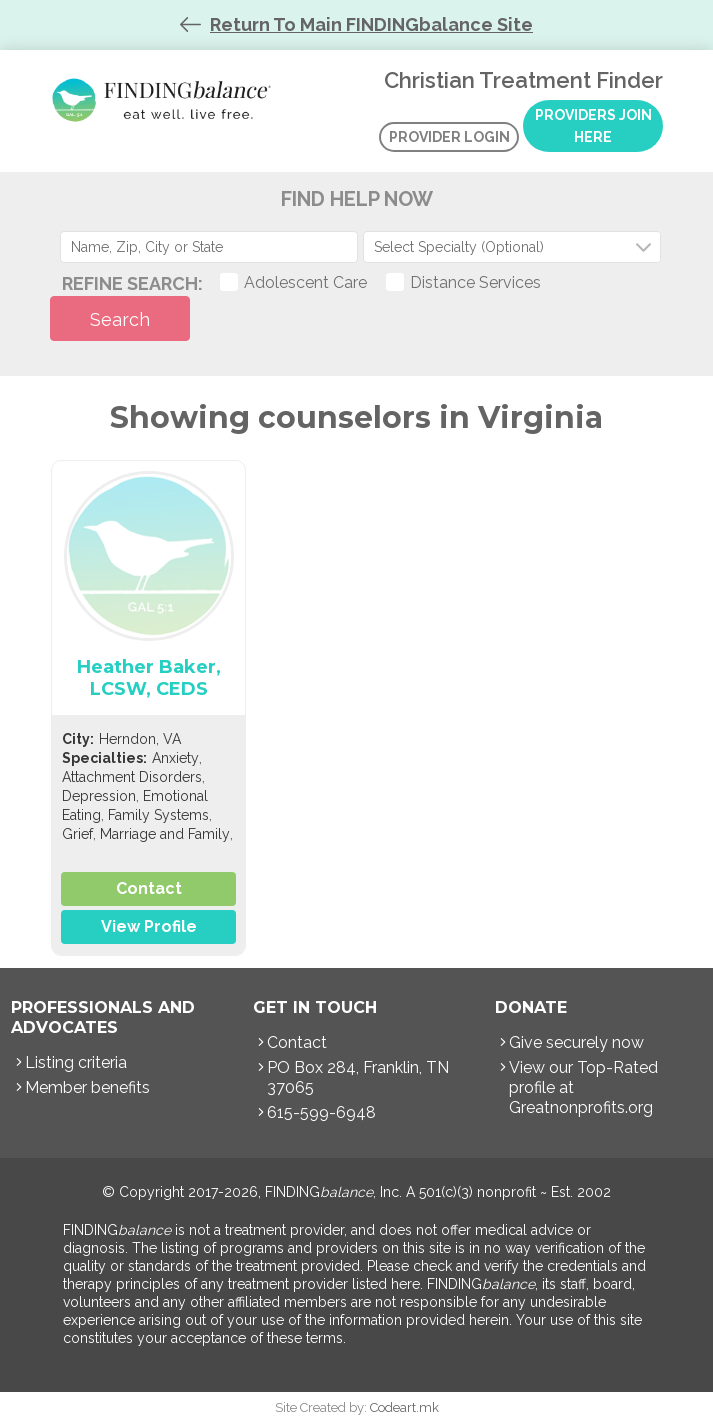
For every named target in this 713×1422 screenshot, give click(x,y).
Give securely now (576, 1042)
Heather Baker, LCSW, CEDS (149, 678)
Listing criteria (76, 1062)
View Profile (149, 926)
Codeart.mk (404, 1407)
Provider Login (449, 137)
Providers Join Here (593, 126)
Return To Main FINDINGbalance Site (371, 24)
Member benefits (87, 1087)
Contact (149, 888)
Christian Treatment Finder (165, 100)
